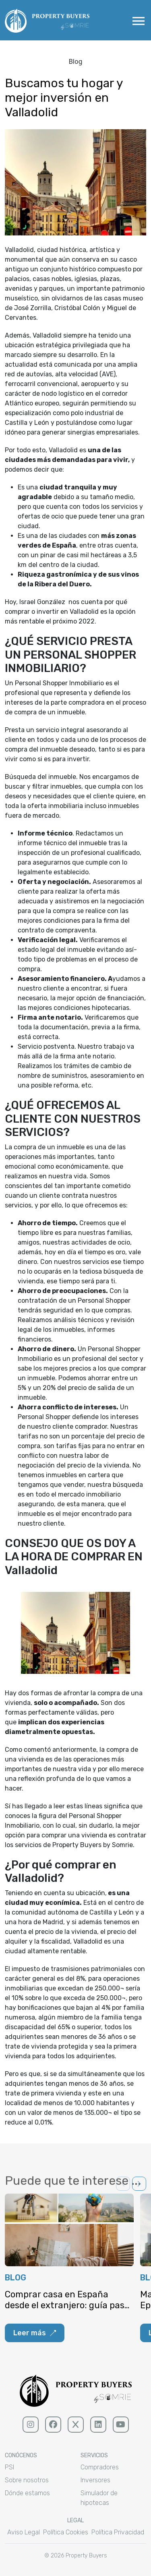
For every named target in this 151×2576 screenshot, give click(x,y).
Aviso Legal (23, 2532)
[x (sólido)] (76, 2424)
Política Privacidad (117, 2532)
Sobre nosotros (27, 2480)
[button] (139, 2184)
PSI (9, 2467)
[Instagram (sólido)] (31, 2424)
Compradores (100, 2467)
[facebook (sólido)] (53, 2424)
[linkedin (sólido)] (98, 2424)
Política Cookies (65, 2532)
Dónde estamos (27, 2493)
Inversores (95, 2480)
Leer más (34, 2332)
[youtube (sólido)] (121, 2424)
